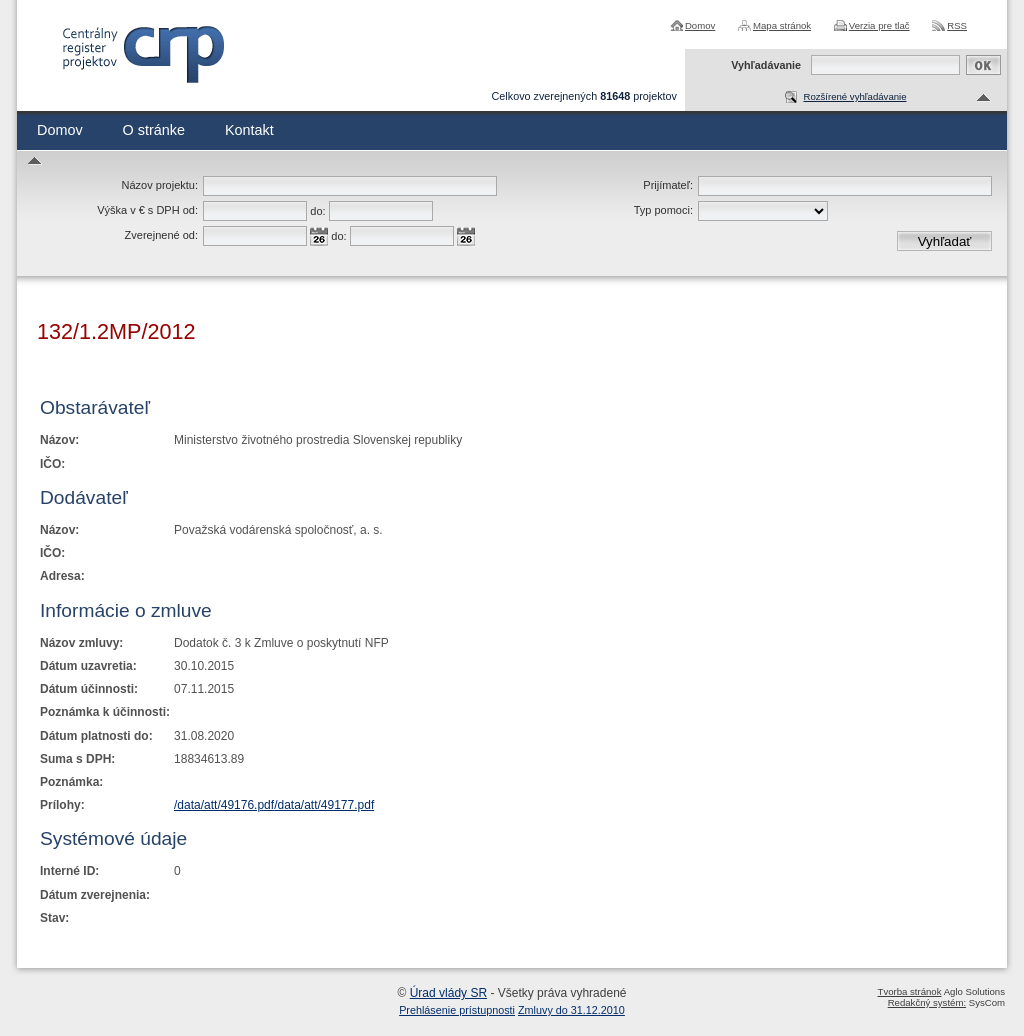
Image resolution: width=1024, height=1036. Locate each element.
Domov (700, 25)
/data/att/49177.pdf (324, 805)
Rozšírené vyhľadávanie (854, 96)
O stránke (154, 130)
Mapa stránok (782, 25)
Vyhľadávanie (766, 65)
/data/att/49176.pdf (224, 805)
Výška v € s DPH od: (147, 210)
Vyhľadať (945, 241)
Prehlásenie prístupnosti (457, 1010)
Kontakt (249, 130)
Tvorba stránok (910, 991)
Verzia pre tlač (879, 25)
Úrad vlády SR (448, 993)
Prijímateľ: (668, 185)
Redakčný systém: (927, 1002)
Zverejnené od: (161, 235)
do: (317, 211)
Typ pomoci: (663, 210)
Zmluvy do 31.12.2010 (571, 1010)
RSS (957, 25)
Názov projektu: (160, 185)
